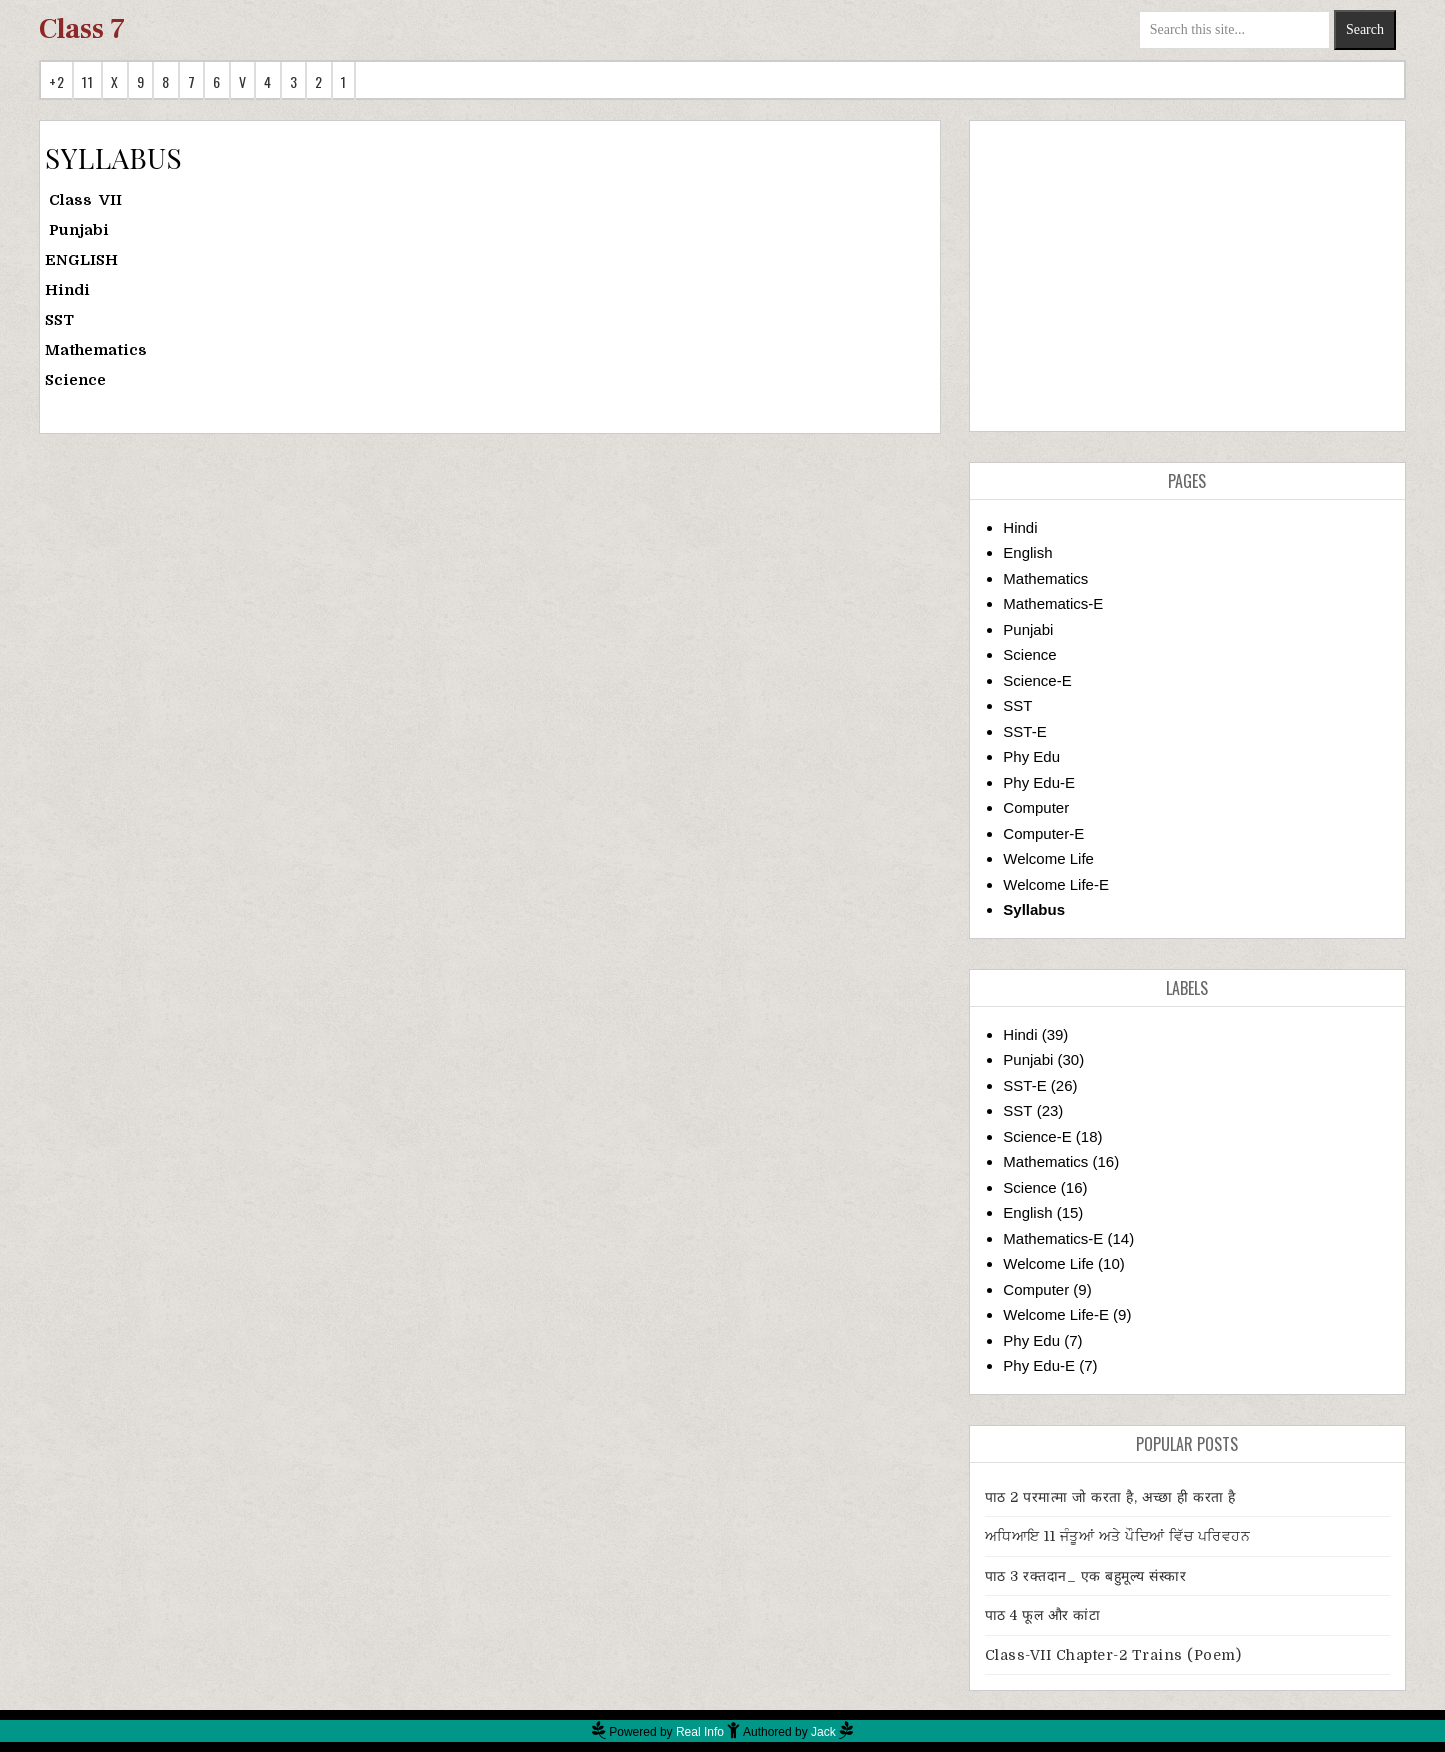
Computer (1036, 807)
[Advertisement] (1187, 276)
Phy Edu (1031, 756)
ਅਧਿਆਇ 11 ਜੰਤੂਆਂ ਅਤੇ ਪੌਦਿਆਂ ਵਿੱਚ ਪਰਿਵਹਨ (1118, 1536)
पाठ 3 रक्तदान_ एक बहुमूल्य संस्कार (1086, 1576)
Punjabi (1028, 629)
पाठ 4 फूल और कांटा (1043, 1615)
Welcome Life (1048, 858)
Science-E (1037, 680)
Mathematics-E (1053, 603)
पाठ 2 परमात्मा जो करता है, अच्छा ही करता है (1110, 1497)
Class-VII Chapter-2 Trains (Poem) (1113, 1655)
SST (1017, 705)
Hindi (1020, 527)
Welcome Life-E (1056, 884)
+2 (56, 81)
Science (1029, 654)
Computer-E (1043, 833)
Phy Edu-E (1039, 782)
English (1027, 552)
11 (87, 81)
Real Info (700, 1732)
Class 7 (82, 29)
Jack (823, 1732)
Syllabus (1034, 909)
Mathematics (1045, 578)
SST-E (1024, 731)
